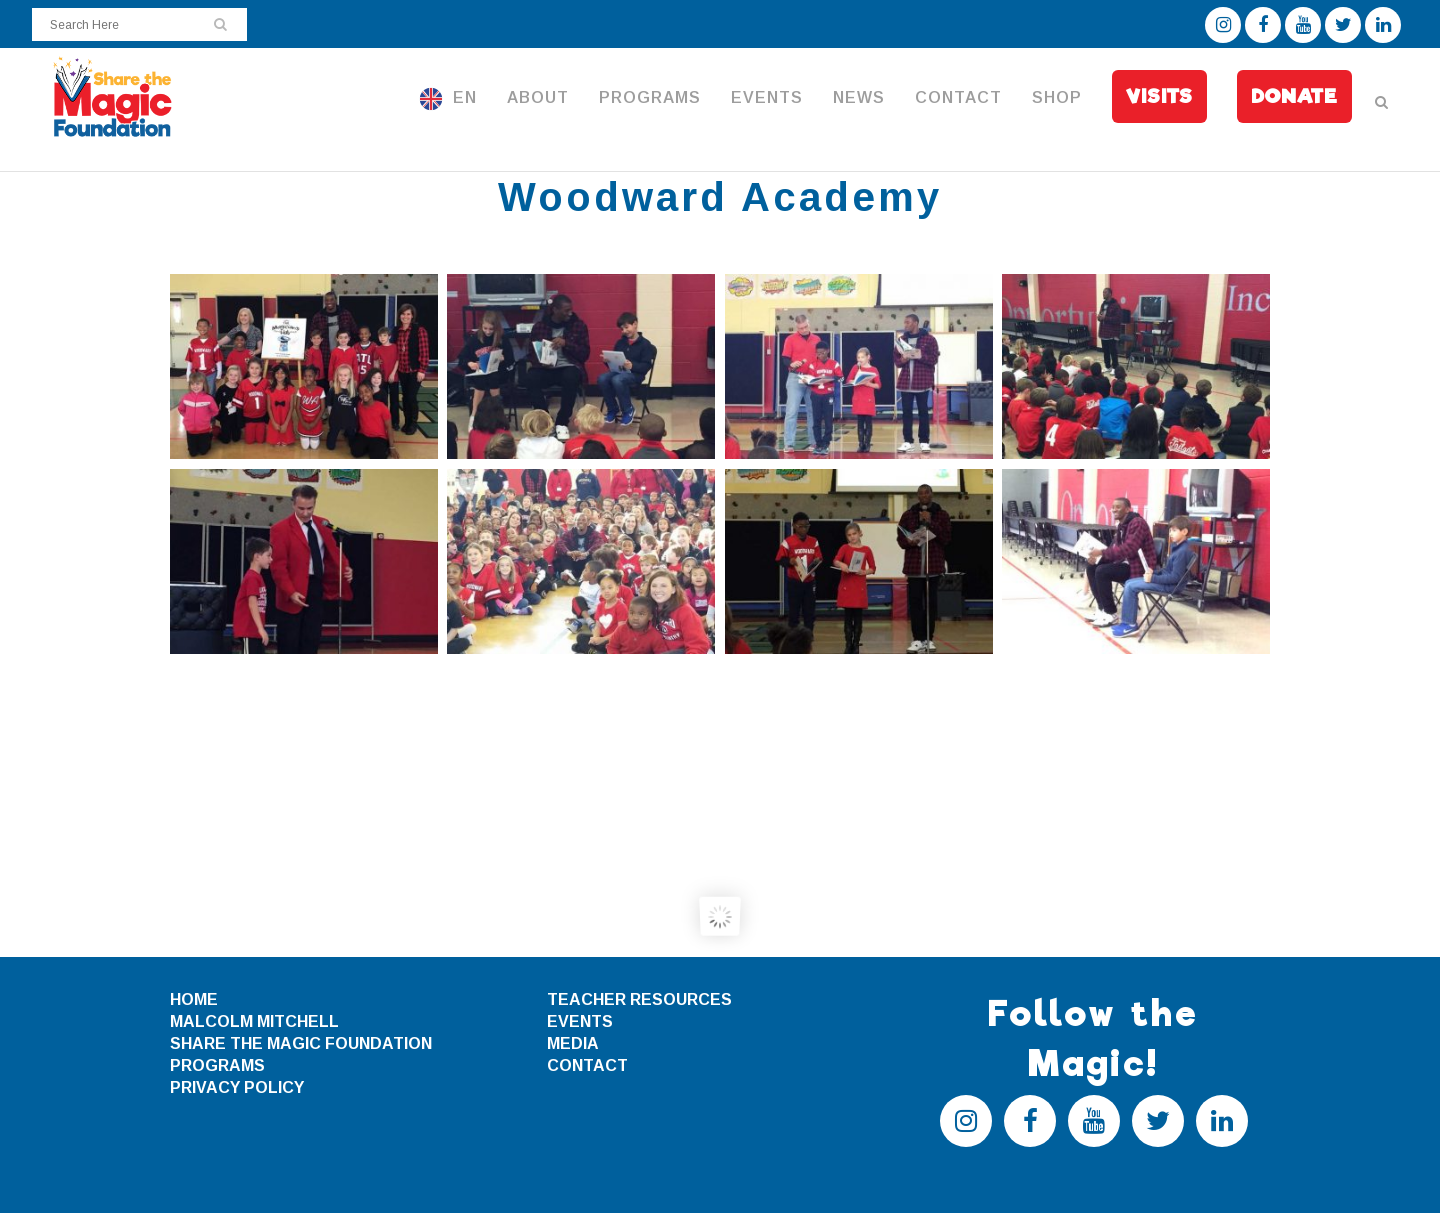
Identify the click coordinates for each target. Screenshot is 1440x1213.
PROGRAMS (217, 1065)
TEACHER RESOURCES (639, 999)
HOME (194, 999)
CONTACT (587, 1065)
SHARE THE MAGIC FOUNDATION (301, 1043)
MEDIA (573, 1043)
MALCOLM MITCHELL (254, 1021)
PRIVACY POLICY (237, 1087)
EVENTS (580, 1021)
